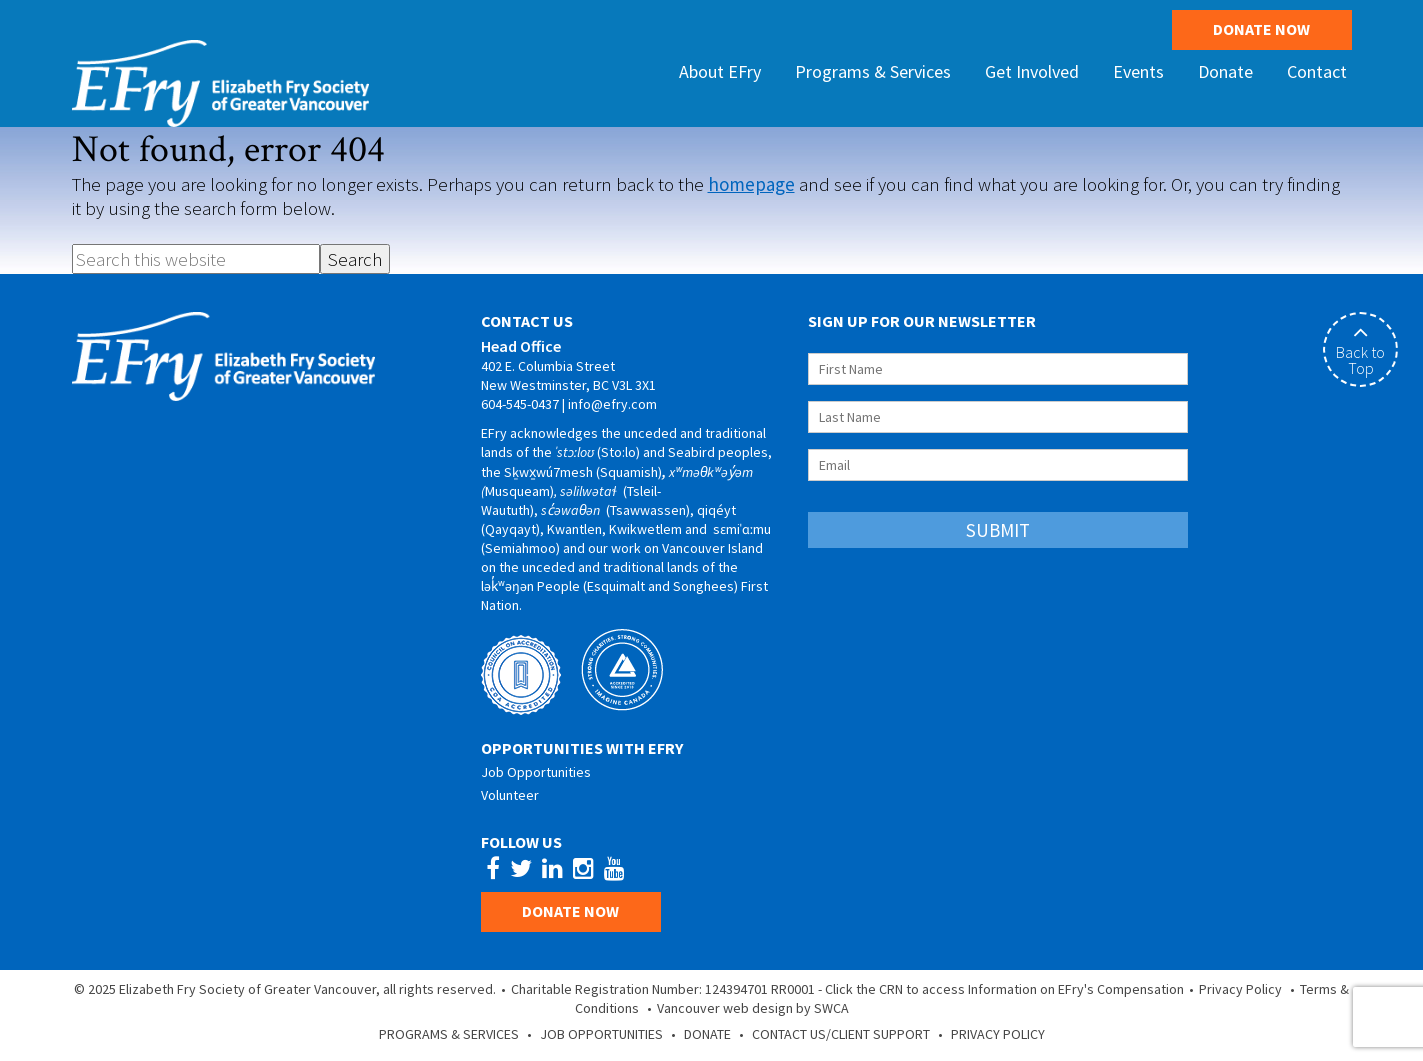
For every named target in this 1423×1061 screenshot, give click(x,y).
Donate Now (1261, 29)
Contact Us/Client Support (841, 1034)
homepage (751, 184)
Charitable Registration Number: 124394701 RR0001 (663, 989)
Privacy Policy (1240, 989)
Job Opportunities (536, 772)
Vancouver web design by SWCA (753, 1008)
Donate (707, 1034)
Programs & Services (449, 1034)
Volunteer (510, 795)
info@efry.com (612, 404)
